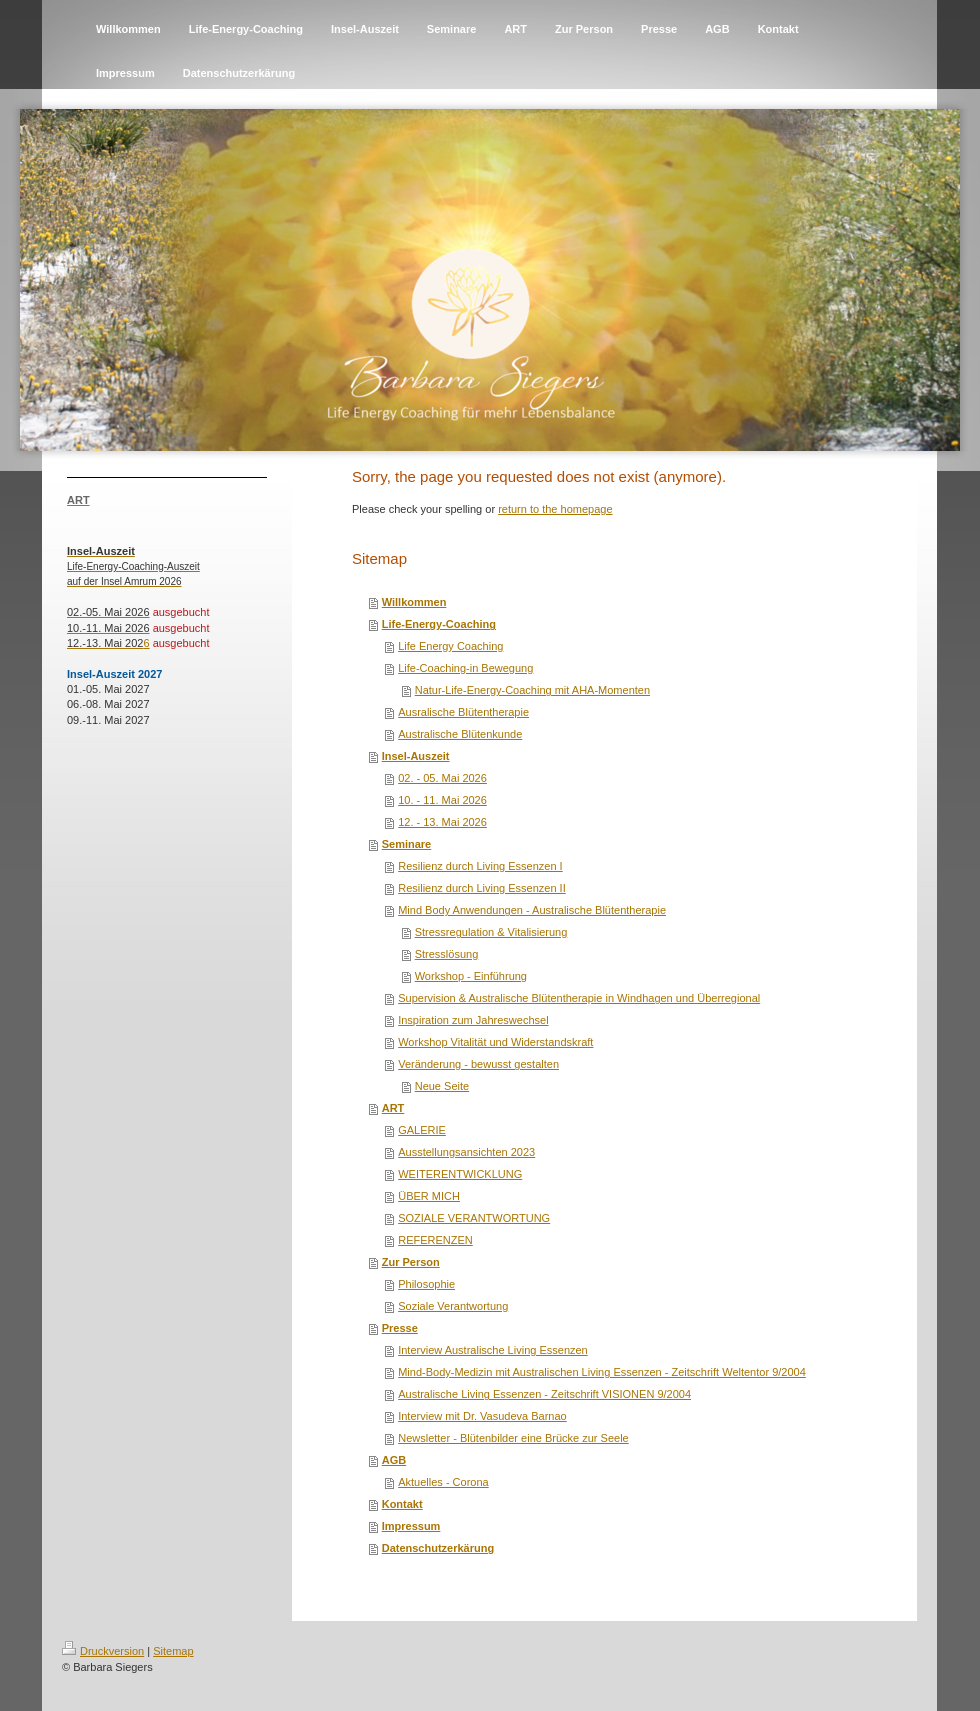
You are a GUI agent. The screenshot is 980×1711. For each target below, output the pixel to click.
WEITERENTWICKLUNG (460, 1174)
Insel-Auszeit (416, 756)
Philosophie (426, 1284)
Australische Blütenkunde (460, 734)
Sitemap (173, 1651)
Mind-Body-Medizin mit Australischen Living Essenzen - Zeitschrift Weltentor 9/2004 (602, 1372)
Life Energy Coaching (450, 646)
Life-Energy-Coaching (439, 624)
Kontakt (402, 1504)
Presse (400, 1328)
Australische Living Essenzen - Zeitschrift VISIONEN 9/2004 (544, 1394)
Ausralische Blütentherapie (463, 712)
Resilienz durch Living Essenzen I (480, 866)
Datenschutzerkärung (438, 1548)
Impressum (411, 1526)
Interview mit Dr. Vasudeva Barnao (482, 1416)
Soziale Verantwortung (453, 1306)
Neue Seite (442, 1086)
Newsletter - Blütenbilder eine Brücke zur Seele (513, 1438)
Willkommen (414, 602)
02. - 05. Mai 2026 (442, 778)
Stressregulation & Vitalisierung (491, 932)
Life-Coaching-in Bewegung (465, 668)
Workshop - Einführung (471, 976)
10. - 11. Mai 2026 (442, 800)
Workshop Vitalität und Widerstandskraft (495, 1042)
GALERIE (422, 1130)
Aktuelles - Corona (443, 1482)
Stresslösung (447, 954)
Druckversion (103, 1651)
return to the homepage (555, 509)
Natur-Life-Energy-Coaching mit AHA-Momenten (532, 690)
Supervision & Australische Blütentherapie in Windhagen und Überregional (579, 998)
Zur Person (411, 1262)
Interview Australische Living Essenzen (493, 1350)
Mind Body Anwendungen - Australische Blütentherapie (532, 910)
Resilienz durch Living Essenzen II (482, 888)
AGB (394, 1460)
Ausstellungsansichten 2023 (466, 1152)
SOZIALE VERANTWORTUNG (474, 1218)
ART (393, 1108)
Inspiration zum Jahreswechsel (473, 1020)
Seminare (407, 844)
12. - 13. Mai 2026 (442, 822)
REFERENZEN (435, 1240)
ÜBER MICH (429, 1196)
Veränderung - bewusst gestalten (478, 1064)
